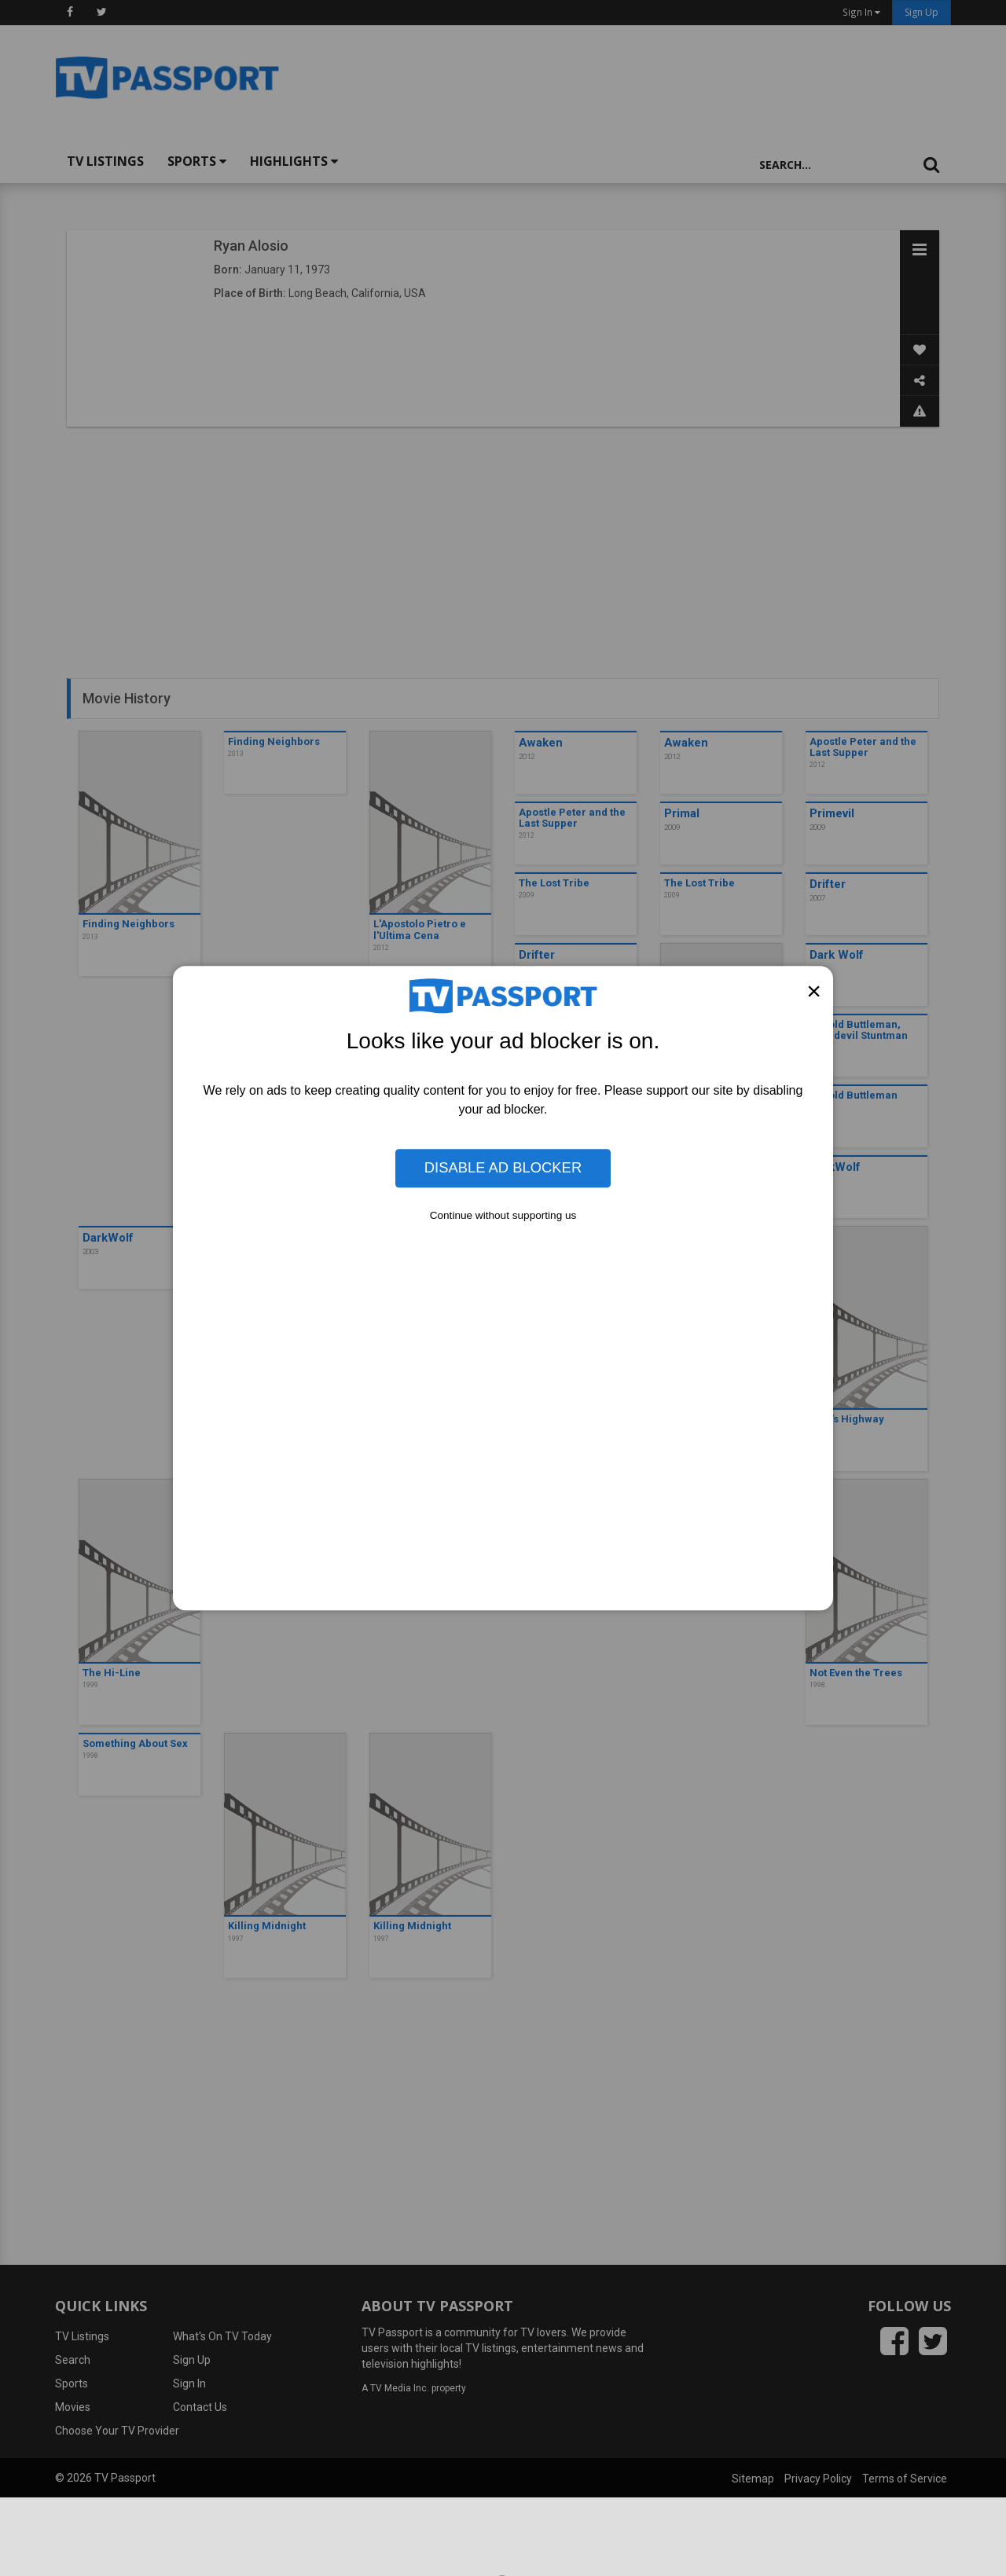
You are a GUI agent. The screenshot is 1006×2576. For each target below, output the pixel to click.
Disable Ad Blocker (503, 1168)
